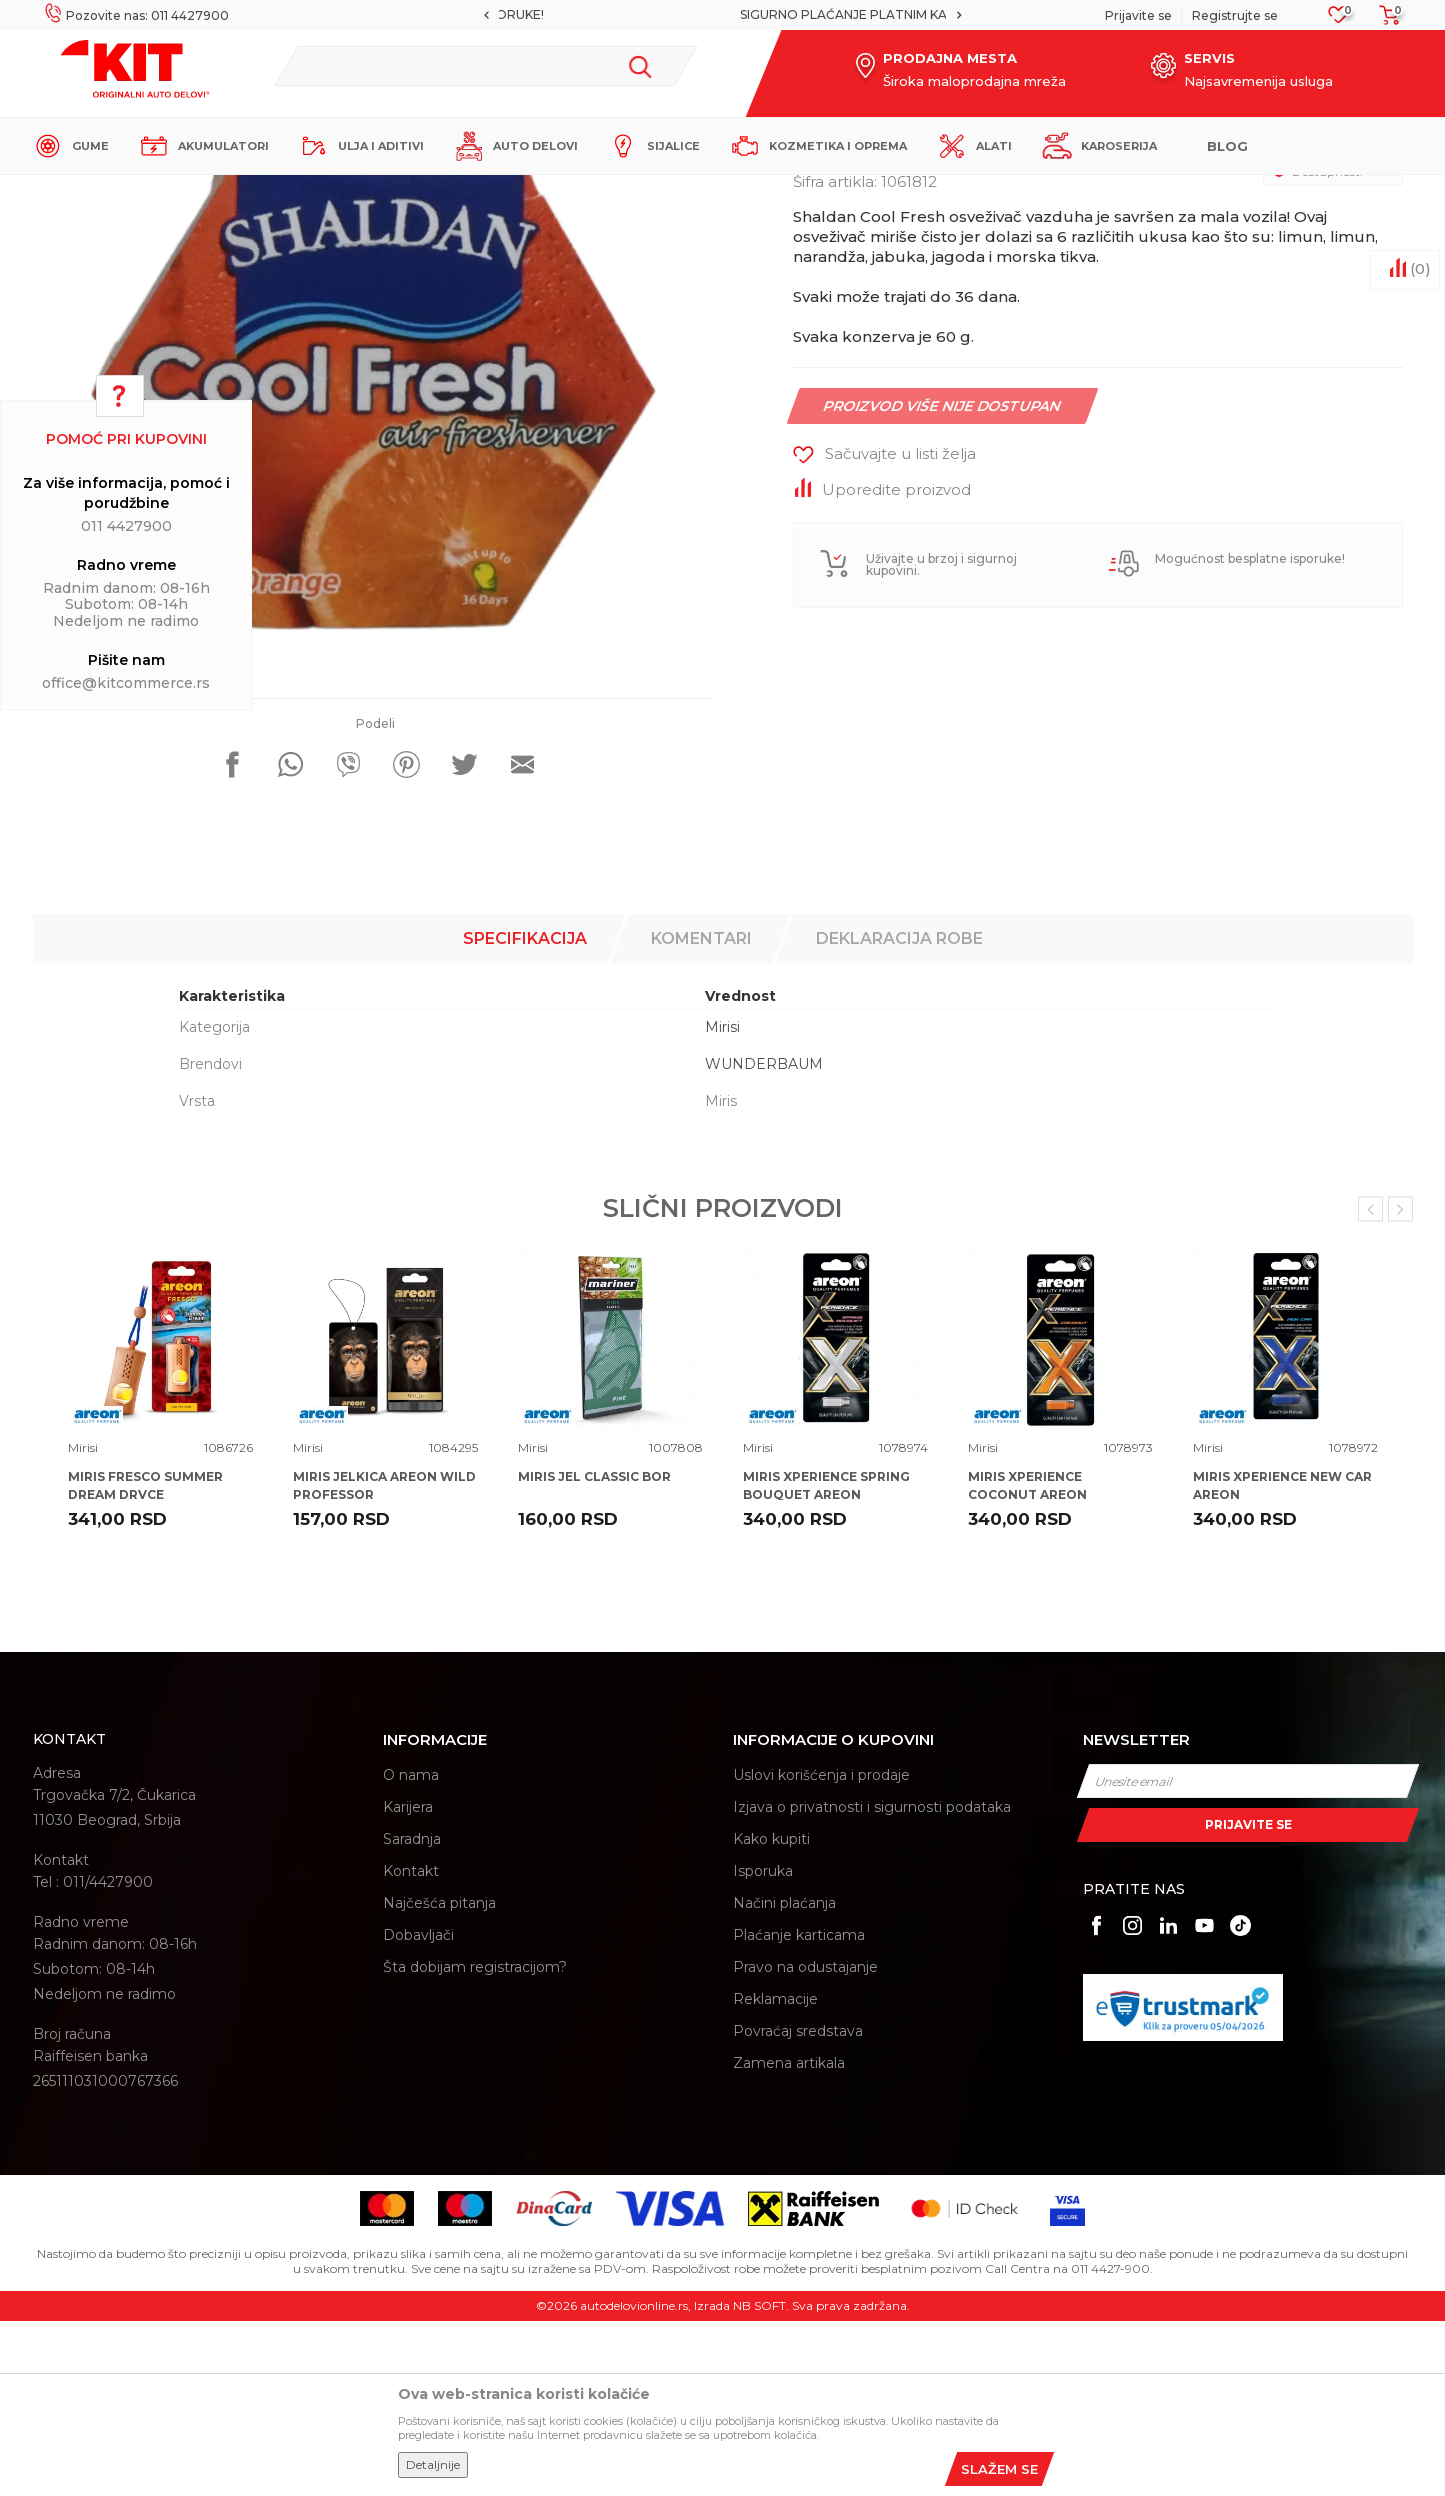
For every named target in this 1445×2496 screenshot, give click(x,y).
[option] (722, 15)
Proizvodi (327, 191)
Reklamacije (775, 2174)
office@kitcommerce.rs (126, 683)
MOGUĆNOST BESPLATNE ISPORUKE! (721, 14)
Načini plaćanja (784, 2078)
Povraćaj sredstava (798, 2206)
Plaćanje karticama (799, 2110)
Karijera (408, 1982)
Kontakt (411, 2046)
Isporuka (763, 2046)
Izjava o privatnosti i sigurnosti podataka (872, 1982)
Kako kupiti (771, 2014)
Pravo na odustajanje (805, 2142)
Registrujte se (1235, 15)
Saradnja (412, 2014)
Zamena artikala (789, 2238)
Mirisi (384, 191)
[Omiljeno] (1338, 20)
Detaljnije (433, 2464)
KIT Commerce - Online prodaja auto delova (159, 191)
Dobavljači (418, 2110)
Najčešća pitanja (439, 2078)
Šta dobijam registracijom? (475, 2142)
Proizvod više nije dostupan (942, 581)
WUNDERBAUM (764, 1239)
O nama (411, 1950)
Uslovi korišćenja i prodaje (821, 1950)
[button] (485, 66)
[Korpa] (1384, 21)
